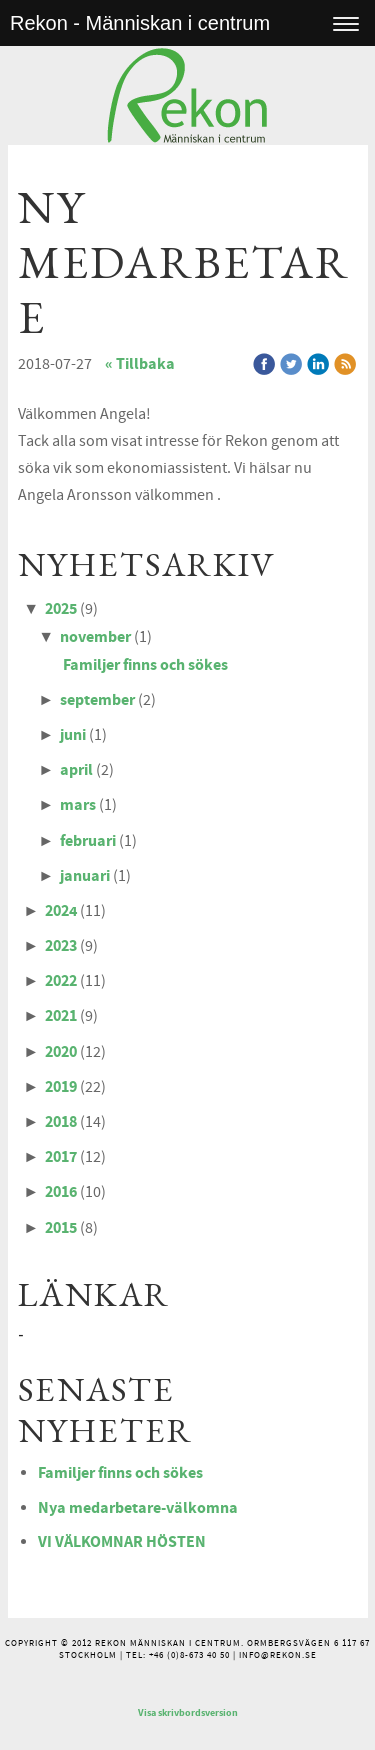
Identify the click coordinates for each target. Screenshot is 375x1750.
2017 (61, 1157)
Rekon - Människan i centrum (140, 23)
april (76, 770)
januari (85, 876)
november (95, 637)
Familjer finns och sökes (145, 665)
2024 (61, 911)
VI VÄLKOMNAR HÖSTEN (122, 1542)
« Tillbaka (140, 364)
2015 (61, 1228)
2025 (61, 609)
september (97, 700)
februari (88, 841)
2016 (61, 1192)
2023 (61, 946)
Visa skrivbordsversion (188, 1713)
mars (78, 805)
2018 (61, 1122)
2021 (61, 1016)
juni (73, 735)
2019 (61, 1087)
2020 (61, 1052)
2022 (61, 981)
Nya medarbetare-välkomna (138, 1508)
